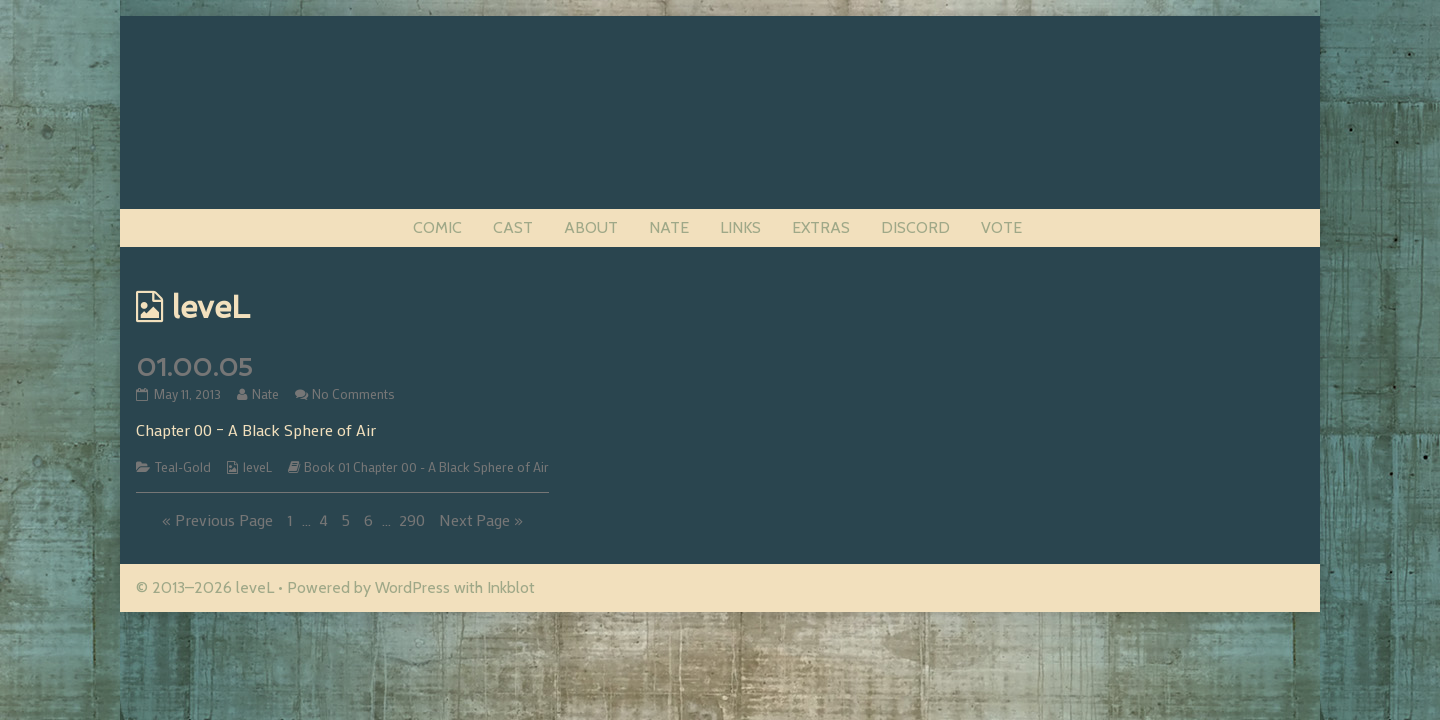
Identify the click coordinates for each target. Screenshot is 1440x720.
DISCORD (915, 227)
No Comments (353, 394)
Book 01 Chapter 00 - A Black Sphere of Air (426, 467)
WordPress (412, 587)
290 (414, 519)
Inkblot (511, 587)
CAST (513, 227)
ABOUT (591, 227)
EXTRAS (821, 227)
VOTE (1001, 227)
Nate (265, 394)
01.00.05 (194, 367)
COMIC (437, 227)
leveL (257, 467)
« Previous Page (217, 519)
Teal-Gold (183, 467)
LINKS (740, 227)
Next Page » (481, 519)
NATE (669, 227)
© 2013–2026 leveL (205, 587)
